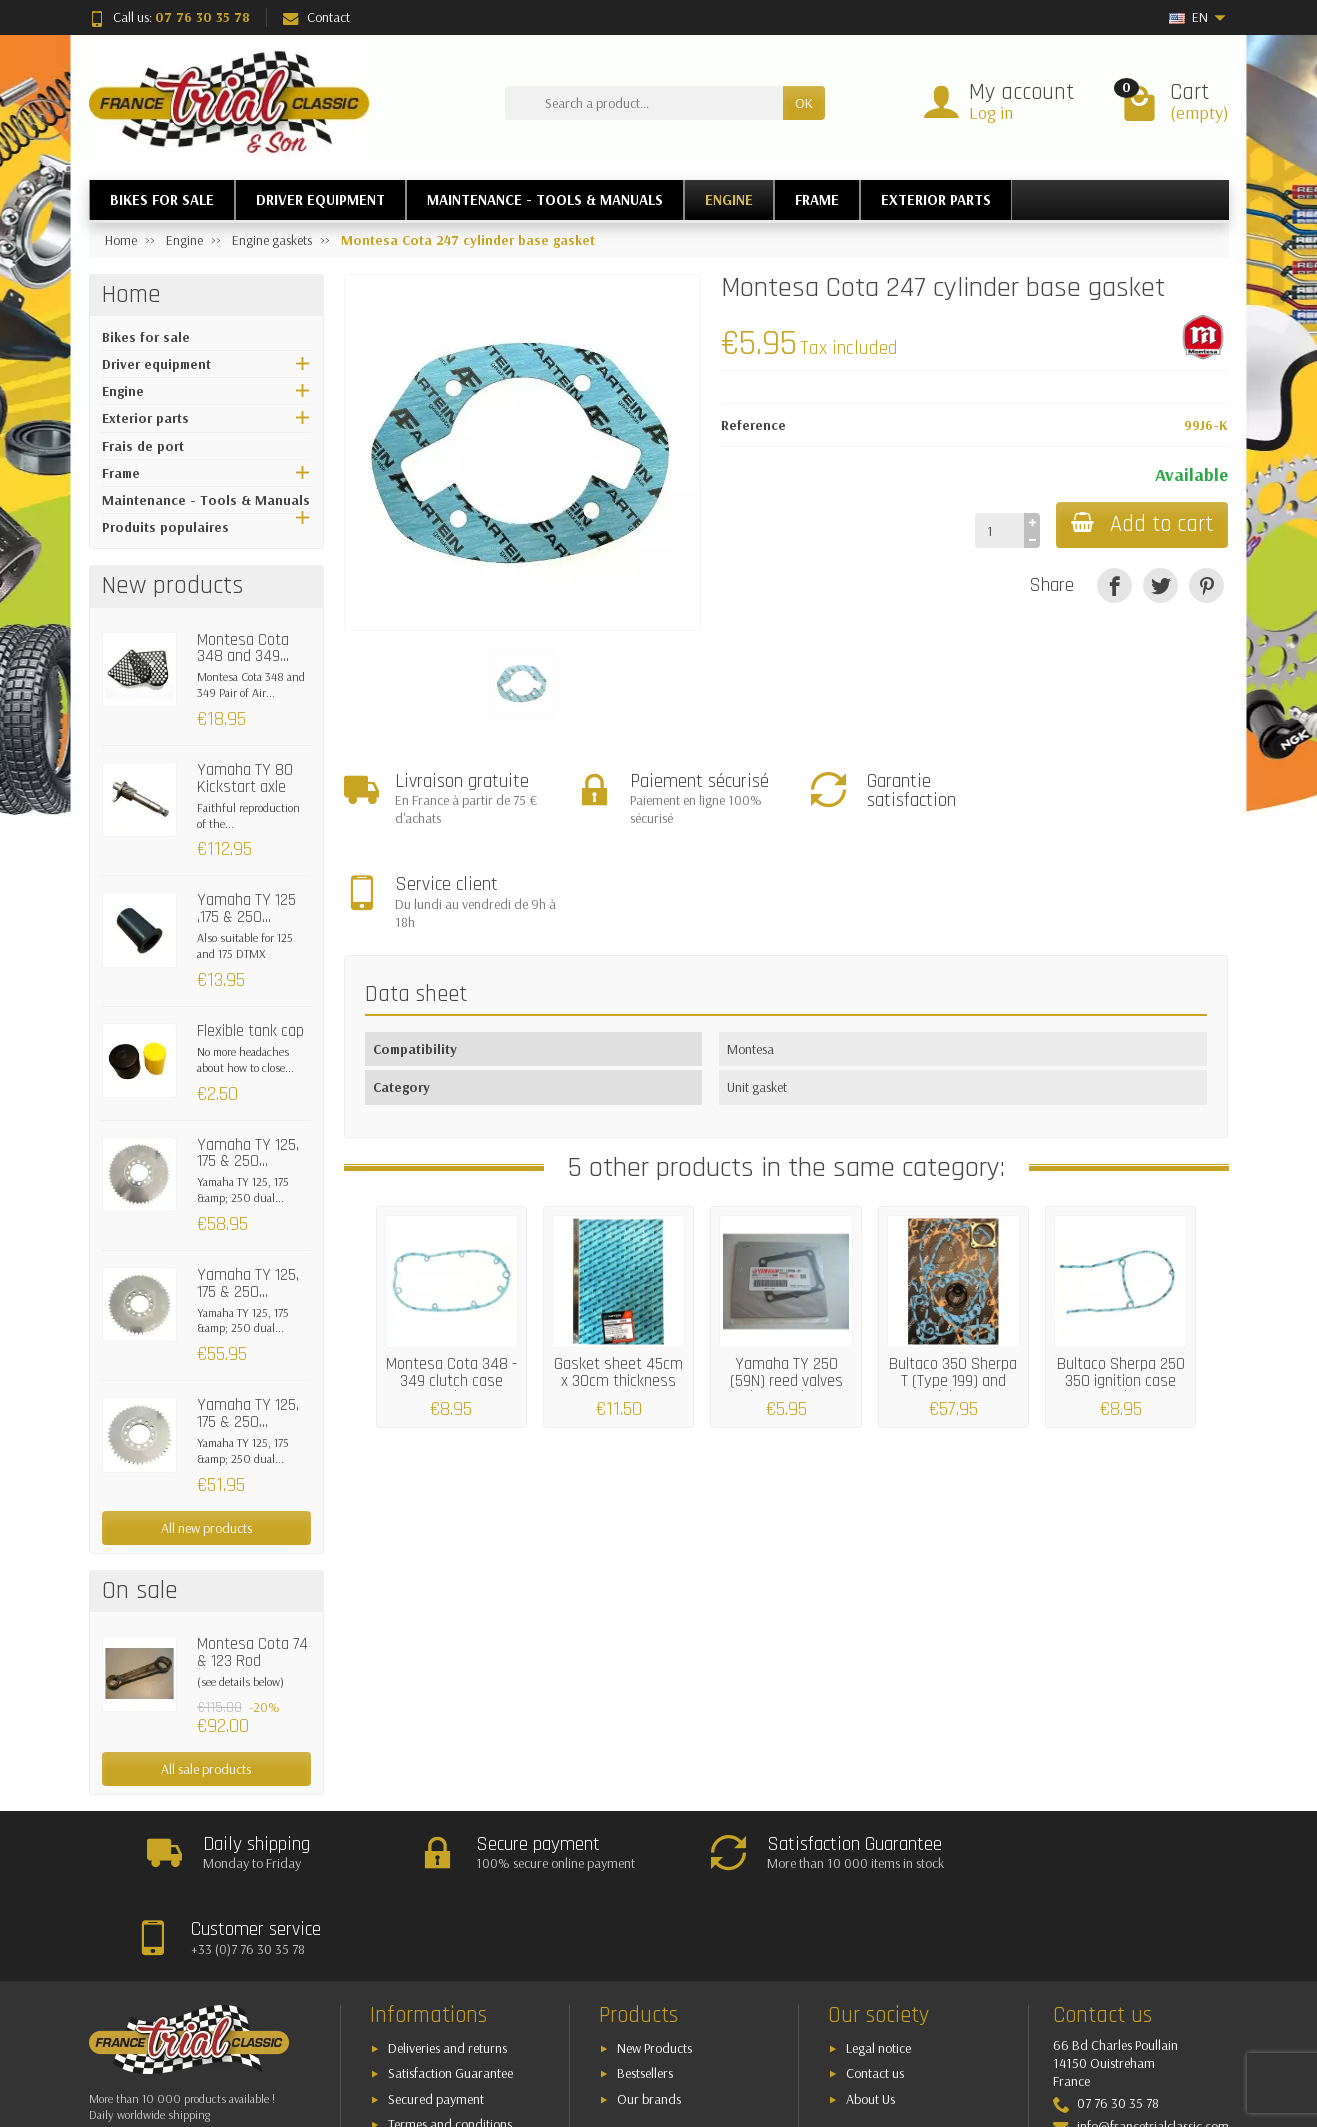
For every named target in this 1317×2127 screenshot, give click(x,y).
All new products (206, 1528)
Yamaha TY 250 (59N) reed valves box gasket (786, 1278)
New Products (654, 1963)
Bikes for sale (146, 337)
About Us (870, 2014)
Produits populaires (165, 527)
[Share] (1114, 585)
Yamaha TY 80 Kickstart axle (245, 778)
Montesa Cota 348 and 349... (243, 648)
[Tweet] (1160, 585)
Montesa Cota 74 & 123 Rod (252, 1652)
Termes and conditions (450, 2040)
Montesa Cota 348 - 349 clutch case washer (451, 1278)
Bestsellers (645, 1989)
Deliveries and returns (447, 1963)
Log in (991, 112)
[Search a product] (644, 103)
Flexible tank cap (250, 1031)
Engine (123, 391)
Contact (316, 17)
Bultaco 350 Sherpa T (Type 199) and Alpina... (953, 1278)
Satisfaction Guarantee (450, 1989)
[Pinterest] (1206, 585)
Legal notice (878, 1963)
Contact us (875, 1989)
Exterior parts (145, 418)
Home (131, 295)
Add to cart (1141, 524)
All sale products (206, 1769)
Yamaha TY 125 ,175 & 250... (246, 908)
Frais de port (143, 446)
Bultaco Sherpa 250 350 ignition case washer (1121, 1278)
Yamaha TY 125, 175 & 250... (248, 1153)
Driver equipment (156, 364)
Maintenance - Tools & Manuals (206, 500)
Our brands (649, 2014)
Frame (121, 473)
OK (804, 103)
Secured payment (436, 2014)
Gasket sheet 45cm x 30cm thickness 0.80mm (618, 1278)
